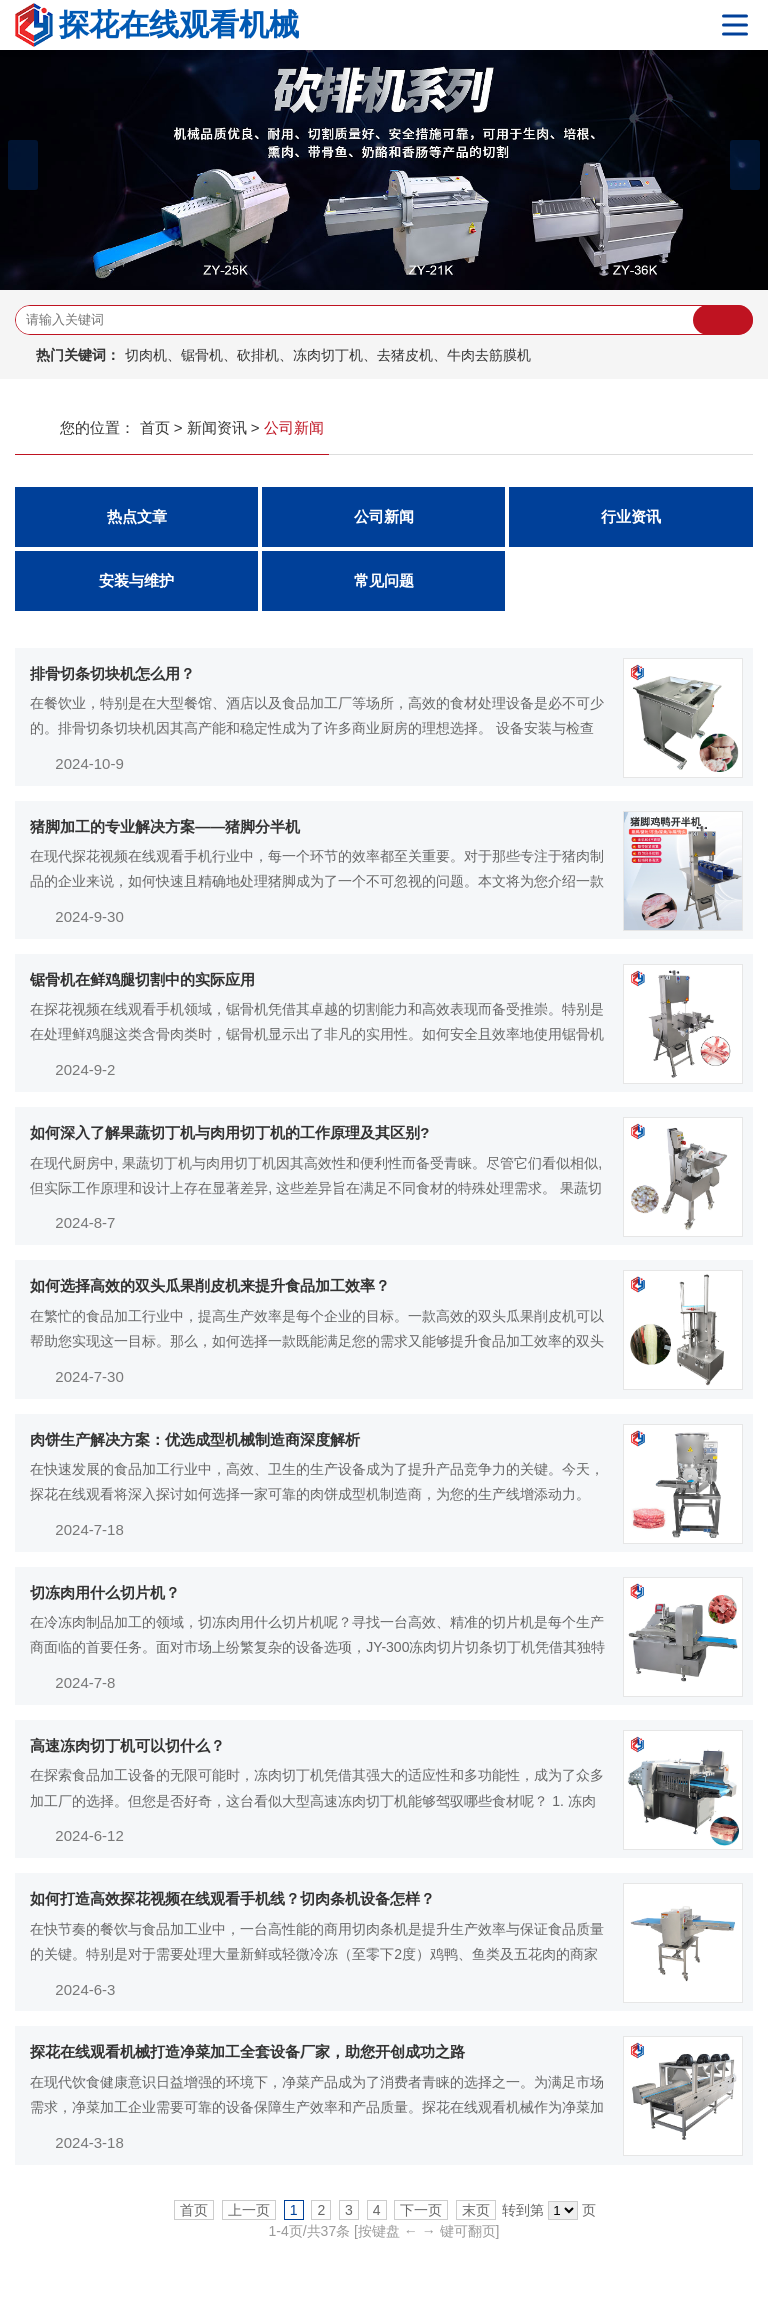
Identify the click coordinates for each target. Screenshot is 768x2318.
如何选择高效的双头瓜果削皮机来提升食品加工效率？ (210, 1288)
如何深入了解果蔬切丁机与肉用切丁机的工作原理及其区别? (229, 1134)
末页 (476, 2216)
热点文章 (137, 517)
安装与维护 (136, 581)
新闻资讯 (217, 427)
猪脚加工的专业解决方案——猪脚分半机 (165, 826)
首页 (155, 427)
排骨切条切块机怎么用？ (112, 673)
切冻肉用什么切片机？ (105, 1596)
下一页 (421, 2216)
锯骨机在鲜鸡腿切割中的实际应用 (142, 980)
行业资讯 (631, 517)
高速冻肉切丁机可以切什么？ (127, 1750)
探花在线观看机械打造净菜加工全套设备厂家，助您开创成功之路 (247, 2058)
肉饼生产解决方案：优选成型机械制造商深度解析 (195, 1442)
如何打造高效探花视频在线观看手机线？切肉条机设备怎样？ (232, 1904)
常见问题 (384, 581)
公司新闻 (384, 517)
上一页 (249, 2216)
